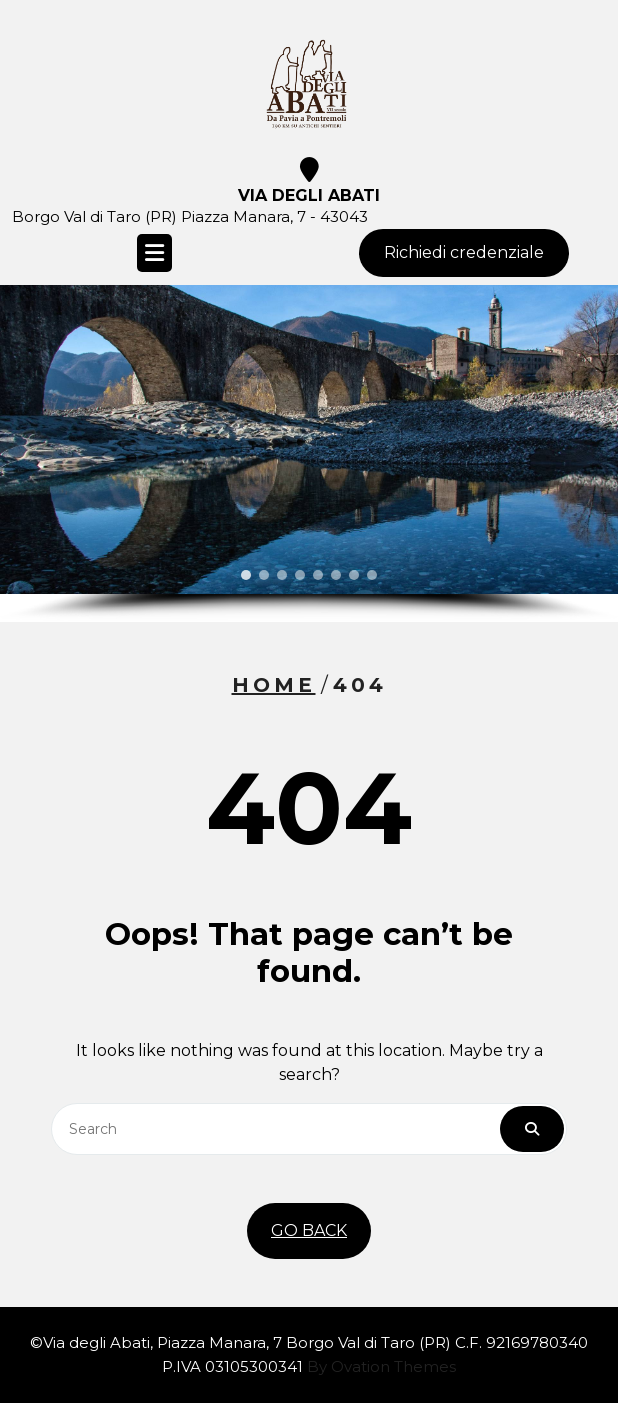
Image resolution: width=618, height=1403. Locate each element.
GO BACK (309, 1230)
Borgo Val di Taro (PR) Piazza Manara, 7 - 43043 (190, 216)
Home (274, 685)
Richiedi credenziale (464, 252)
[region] (309, 453)
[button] (246, 575)
